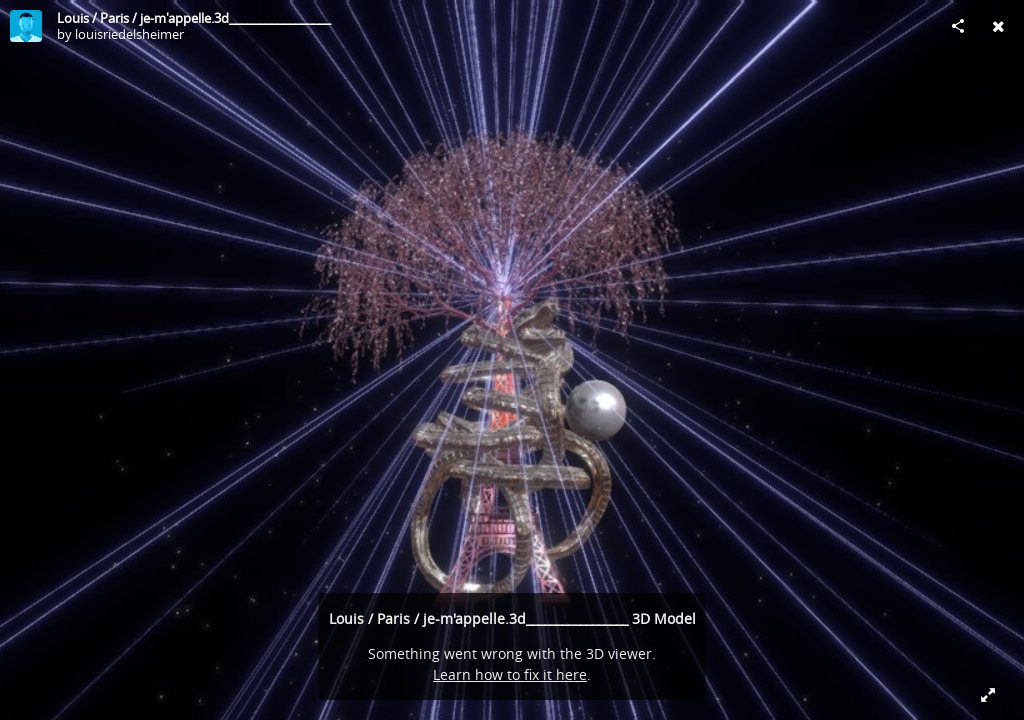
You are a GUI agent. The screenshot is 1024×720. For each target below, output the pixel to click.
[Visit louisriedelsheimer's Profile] (26, 26)
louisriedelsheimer (129, 34)
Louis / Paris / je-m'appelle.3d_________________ (194, 18)
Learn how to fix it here (510, 674)
